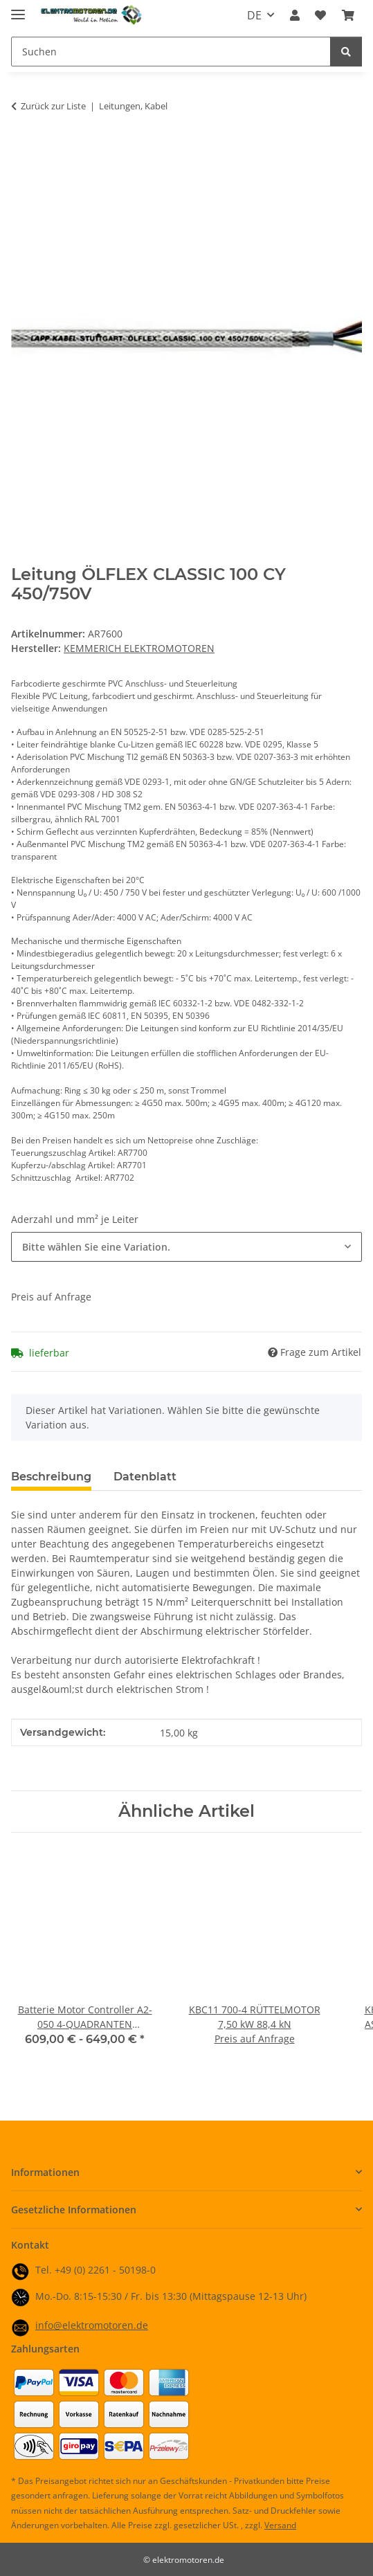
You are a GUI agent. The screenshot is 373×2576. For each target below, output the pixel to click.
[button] (294, 15)
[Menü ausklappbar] (18, 8)
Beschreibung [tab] (51, 1476)
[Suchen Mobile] (171, 51)
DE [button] (254, 15)
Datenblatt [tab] (144, 1476)
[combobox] (186, 1247)
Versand (280, 2525)
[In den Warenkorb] (22, 149)
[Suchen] (346, 51)
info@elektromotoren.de (91, 2325)
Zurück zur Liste (53, 106)
